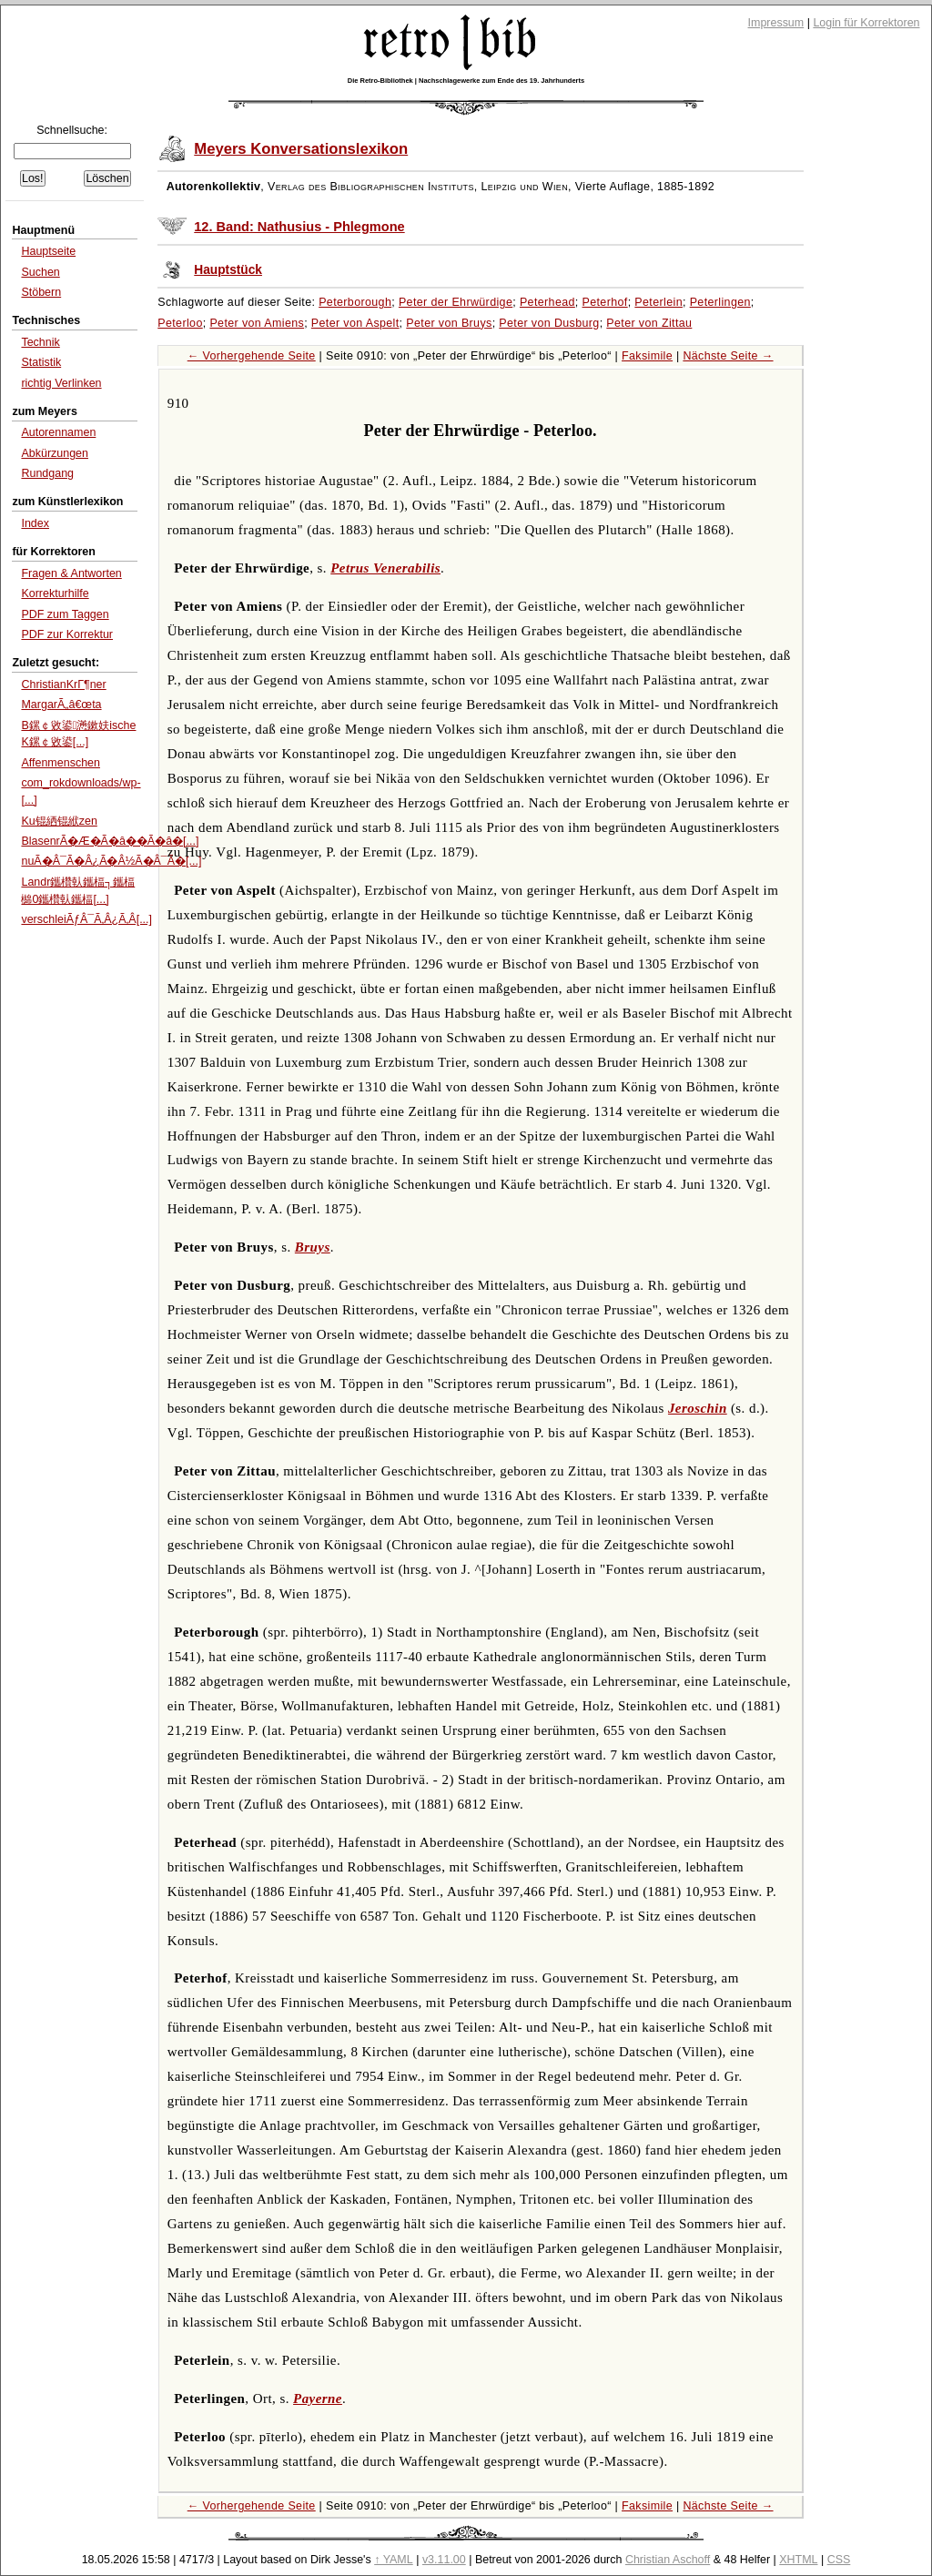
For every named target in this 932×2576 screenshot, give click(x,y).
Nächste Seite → (728, 356)
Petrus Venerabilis (385, 568)
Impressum (776, 22)
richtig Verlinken (61, 383)
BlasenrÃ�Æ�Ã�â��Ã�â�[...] (109, 841)
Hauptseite (48, 251)
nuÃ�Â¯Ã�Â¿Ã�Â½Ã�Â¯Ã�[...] (111, 861)
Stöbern (41, 292)
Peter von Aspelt (355, 323)
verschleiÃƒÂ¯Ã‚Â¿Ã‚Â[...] (86, 919)
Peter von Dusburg (549, 323)
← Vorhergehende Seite (251, 356)
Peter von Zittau (649, 323)
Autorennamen (58, 432)
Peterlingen (720, 302)
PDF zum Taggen (64, 614)
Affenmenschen (60, 762)
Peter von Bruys (448, 323)
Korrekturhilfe (54, 593)
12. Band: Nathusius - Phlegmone (299, 226)
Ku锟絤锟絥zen (58, 821)
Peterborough (355, 302)
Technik (40, 342)
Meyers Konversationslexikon (301, 148)
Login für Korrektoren (866, 22)
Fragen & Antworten (71, 573)
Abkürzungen (54, 453)
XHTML (798, 2559)
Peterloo (179, 323)
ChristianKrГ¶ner (63, 684)
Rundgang (47, 473)
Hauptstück (228, 270)
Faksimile (647, 356)
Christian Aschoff (667, 2559)
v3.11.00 (444, 2559)
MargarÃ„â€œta (61, 704)
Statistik (41, 362)
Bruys (312, 1247)
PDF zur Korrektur (67, 634)
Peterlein (658, 302)
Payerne (317, 2398)
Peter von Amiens (256, 323)
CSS (839, 2559)
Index (35, 523)
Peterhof (605, 302)
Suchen (40, 272)
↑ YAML (393, 2559)
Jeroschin (697, 1408)
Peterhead (547, 302)
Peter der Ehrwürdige (455, 302)
